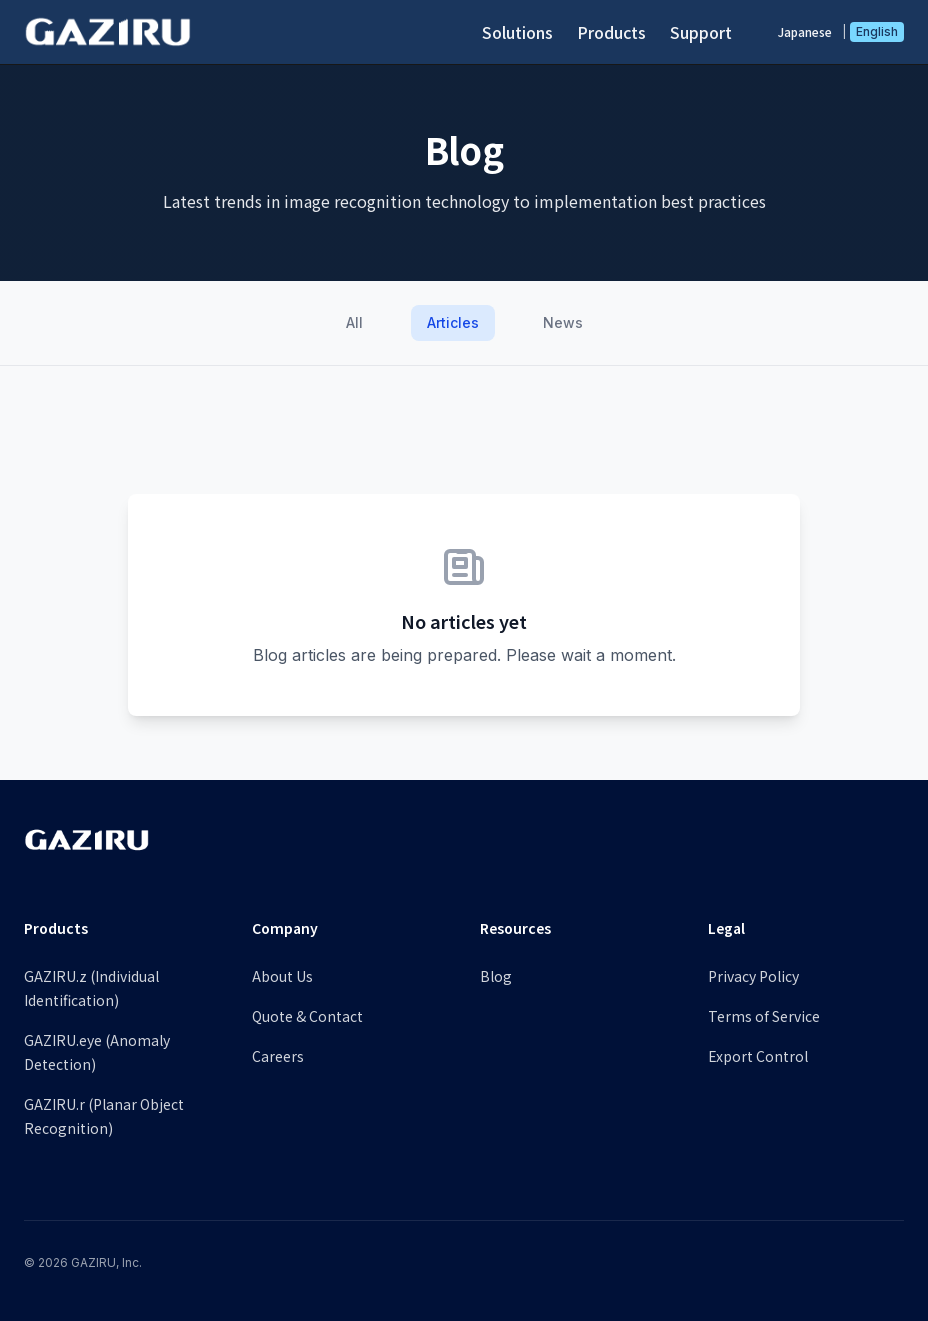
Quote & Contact (307, 1016)
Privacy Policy (753, 976)
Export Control (758, 1056)
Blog (496, 976)
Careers (278, 1056)
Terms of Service (764, 1016)
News (563, 322)
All (354, 322)
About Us (282, 976)
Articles (453, 322)
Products (611, 32)
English (877, 31)
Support (701, 32)
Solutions (517, 32)
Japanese (805, 31)
